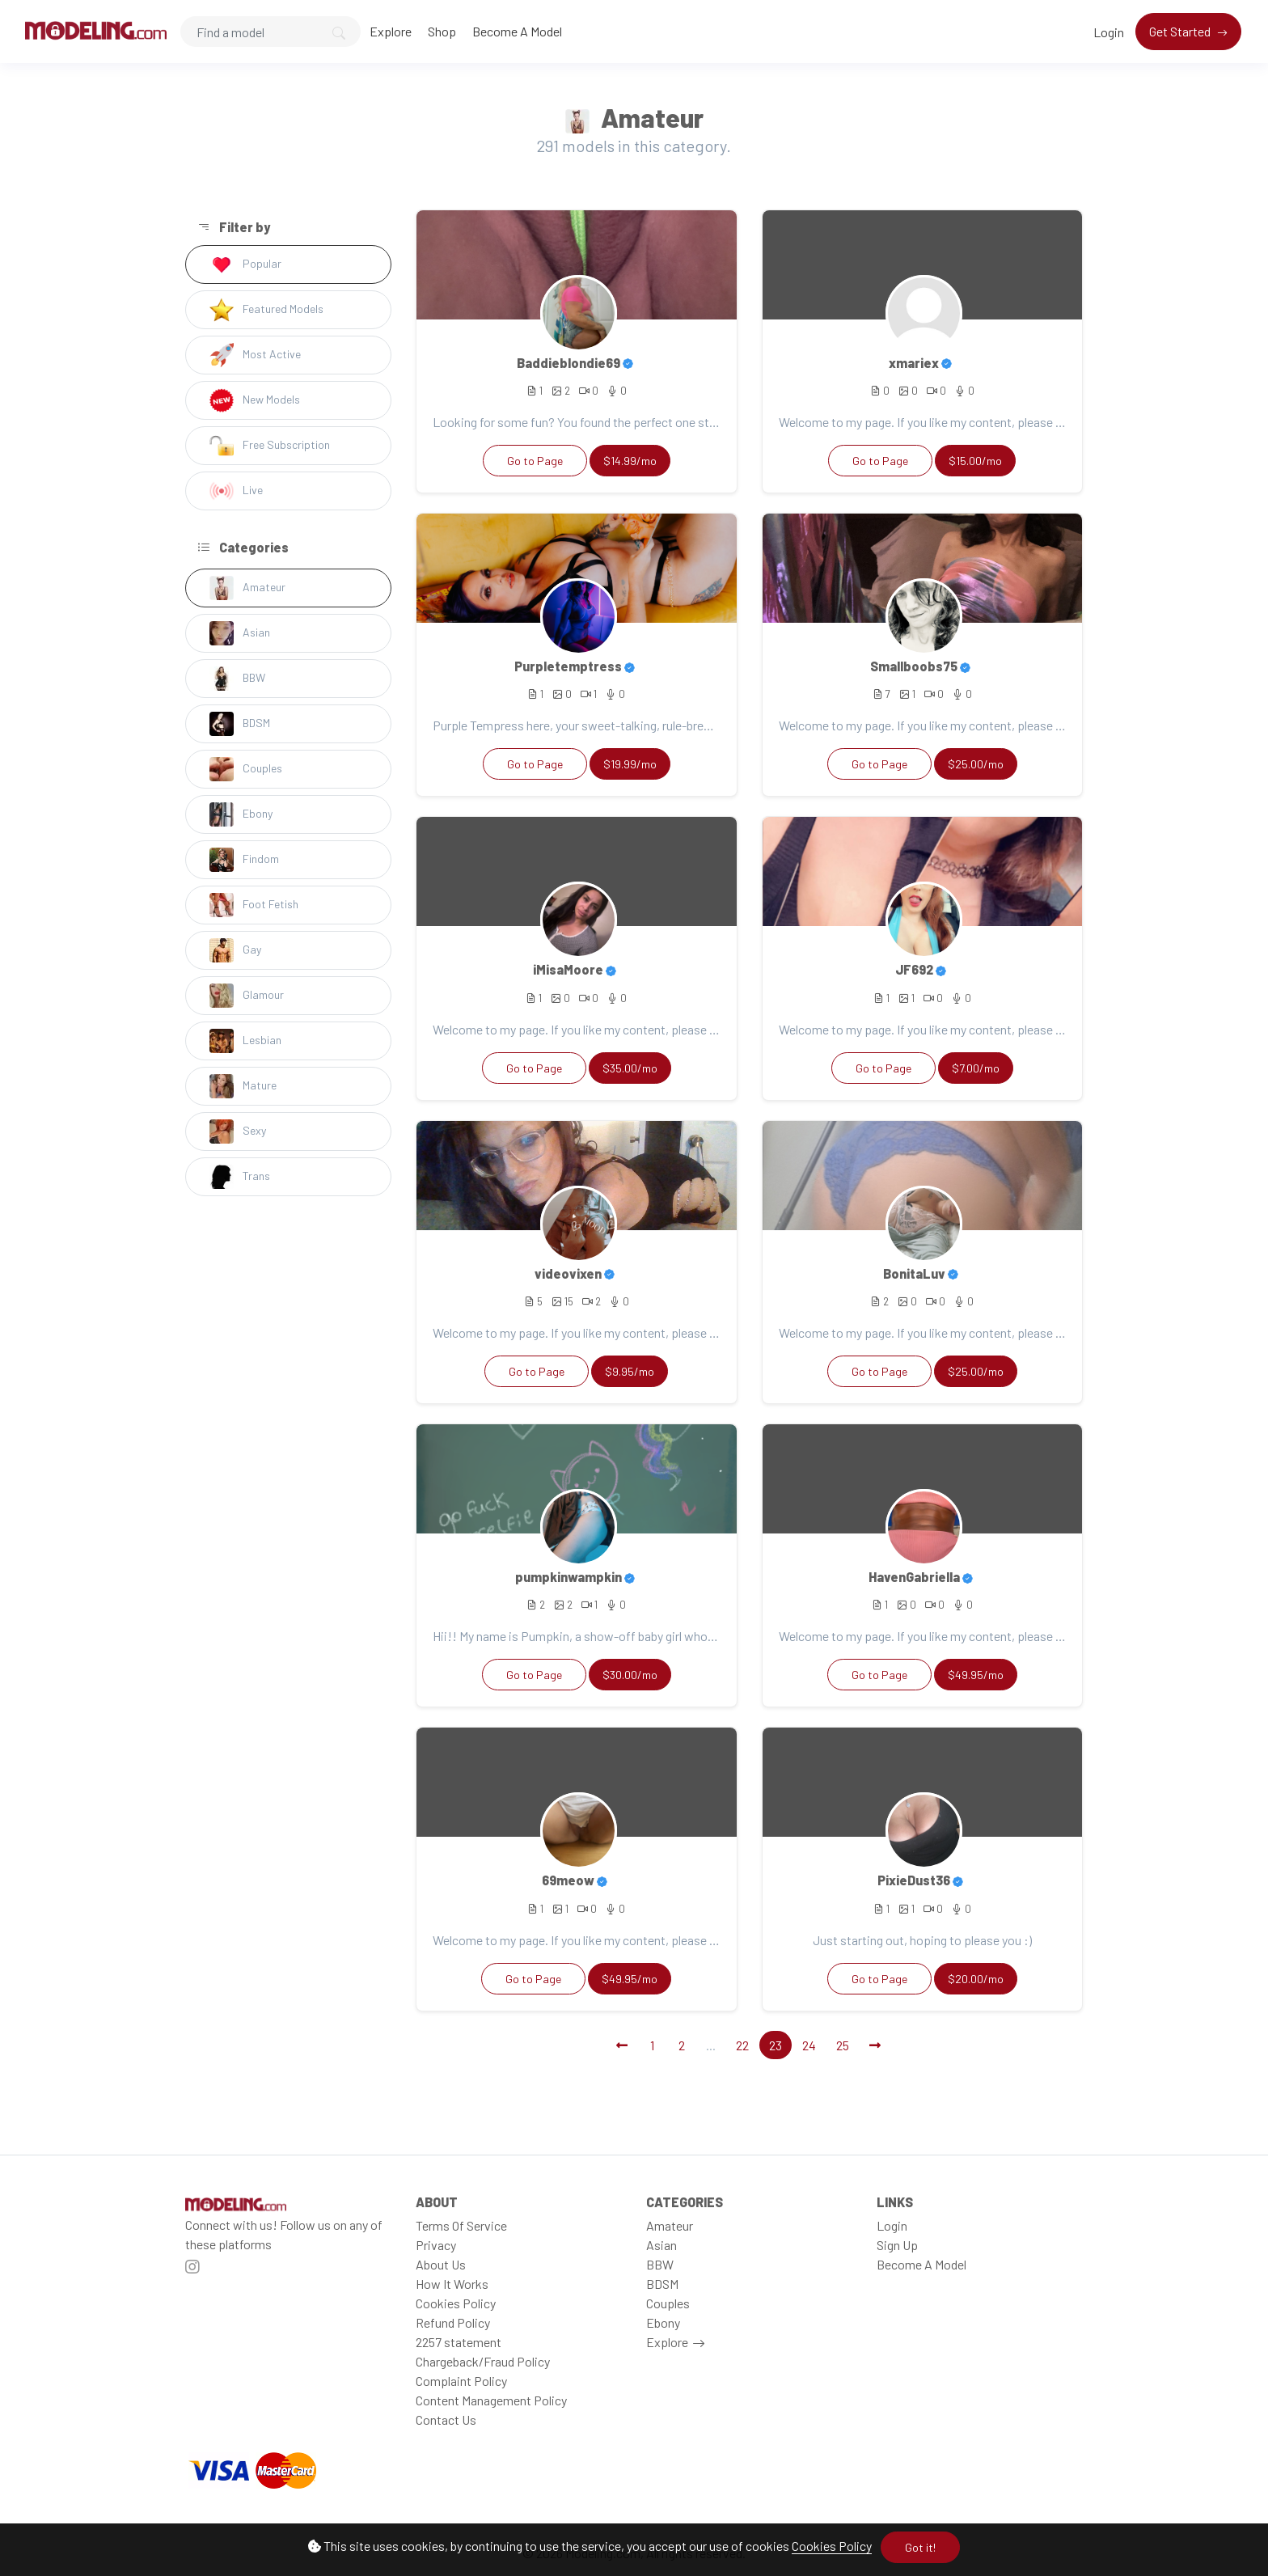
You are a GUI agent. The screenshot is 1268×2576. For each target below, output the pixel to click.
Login (1108, 32)
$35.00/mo (629, 1068)
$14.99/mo (630, 460)
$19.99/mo (630, 764)
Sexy (237, 1131)
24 (809, 2045)
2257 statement (458, 2342)
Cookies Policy (832, 2545)
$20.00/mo (976, 1979)
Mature (243, 1086)
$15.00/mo (975, 460)
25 (842, 2045)
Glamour (246, 995)
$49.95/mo (976, 1674)
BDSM (239, 724)
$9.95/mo (629, 1371)
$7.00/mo (976, 1068)
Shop (442, 31)
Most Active (255, 355)
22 (742, 2045)
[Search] (270, 31)
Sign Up (897, 2244)
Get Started (1181, 31)
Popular (245, 264)
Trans (239, 1177)
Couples (245, 769)
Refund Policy (453, 2322)
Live (236, 491)
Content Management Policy (491, 2400)
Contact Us (446, 2419)
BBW (237, 678)
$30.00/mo (629, 1674)
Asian (239, 633)
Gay (235, 950)
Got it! (920, 2547)
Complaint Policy (461, 2380)
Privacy (436, 2244)
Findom (244, 860)
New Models (254, 400)
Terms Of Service (461, 2225)
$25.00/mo (976, 764)
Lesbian (245, 1041)
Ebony (241, 814)
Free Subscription (269, 446)
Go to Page (535, 460)
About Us (441, 2264)
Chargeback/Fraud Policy (483, 2361)
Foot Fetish (253, 905)
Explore (391, 31)
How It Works (452, 2283)
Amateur (247, 588)
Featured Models (266, 310)
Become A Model (517, 31)
